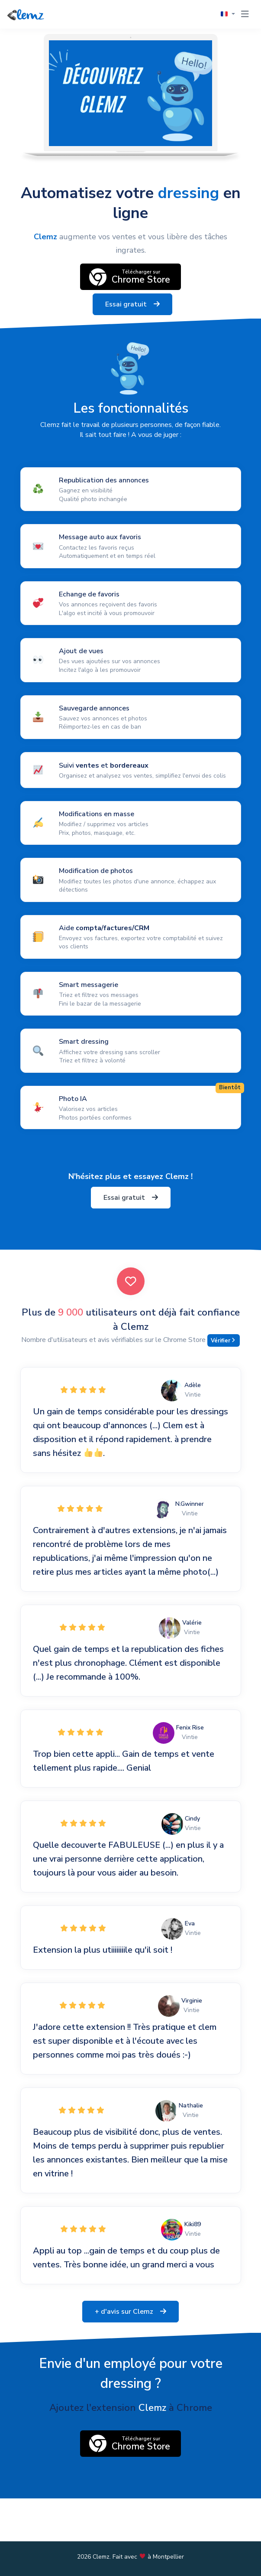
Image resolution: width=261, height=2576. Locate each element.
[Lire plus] (131, 510)
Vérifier (223, 1341)
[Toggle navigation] (245, 14)
